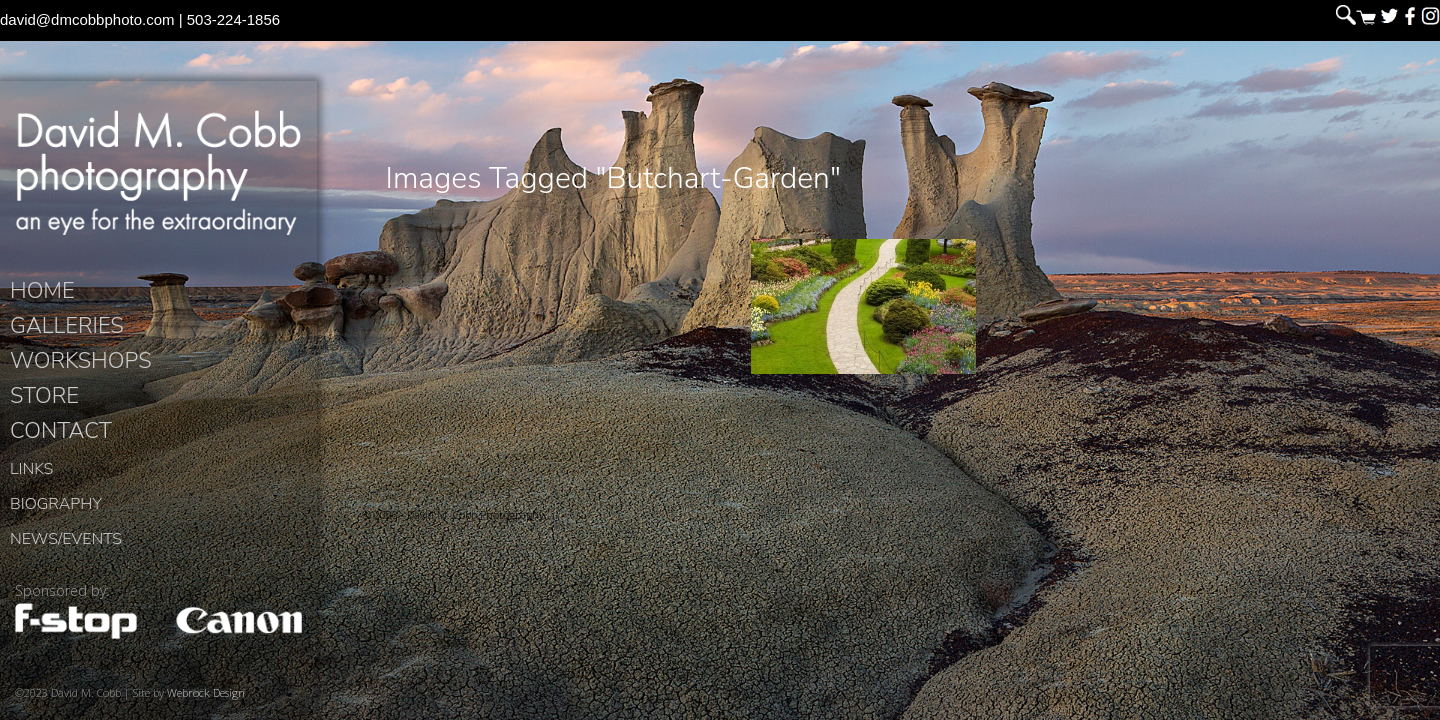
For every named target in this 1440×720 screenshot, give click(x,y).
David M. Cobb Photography (158, 176)
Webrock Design (206, 700)
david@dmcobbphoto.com (87, 19)
